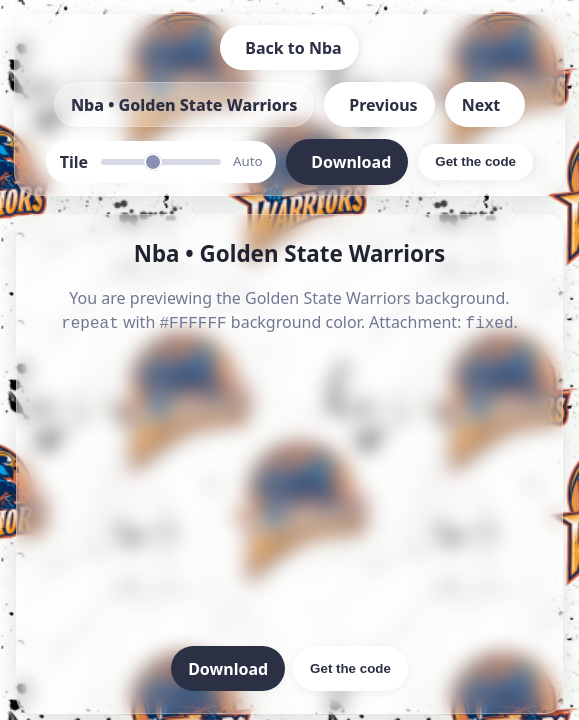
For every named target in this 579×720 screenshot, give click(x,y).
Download (228, 667)
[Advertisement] (289, 490)
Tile (74, 162)
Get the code (350, 666)
